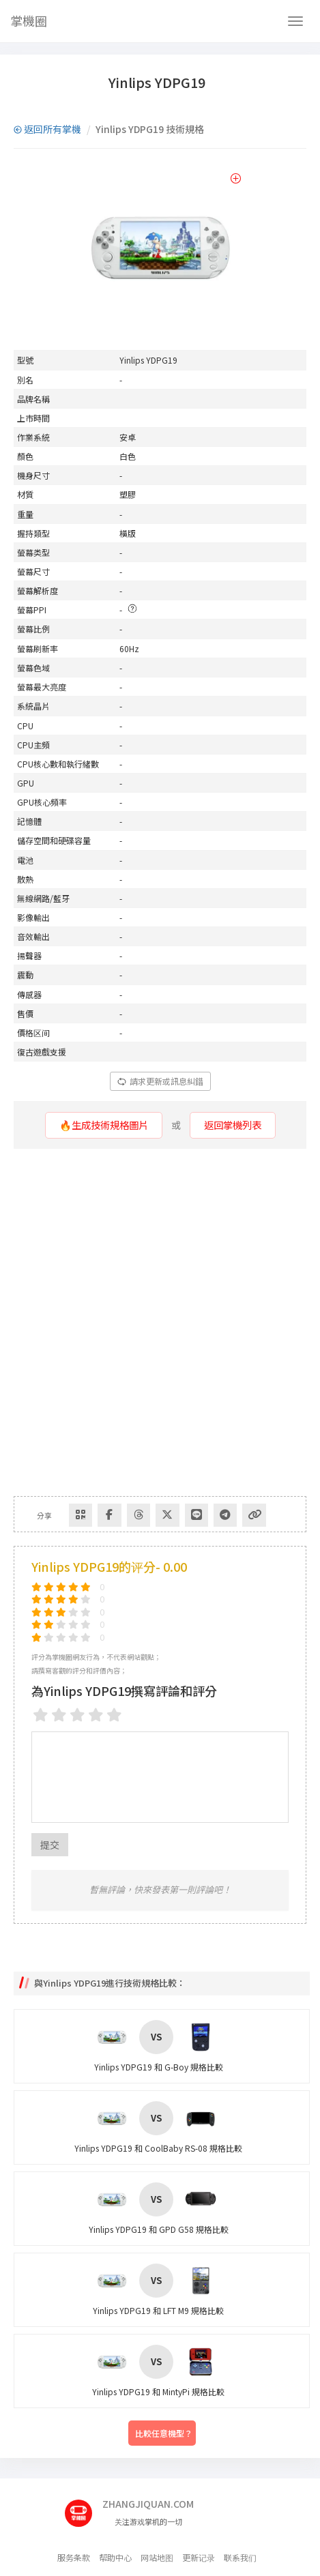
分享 (39, 1513)
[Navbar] (295, 21)
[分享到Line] (172, 1513)
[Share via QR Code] (69, 1513)
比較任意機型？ (163, 2433)
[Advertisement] (160, 1322)
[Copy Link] (224, 1513)
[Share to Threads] (121, 1513)
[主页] (83, 2508)
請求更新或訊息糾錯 (160, 1081)
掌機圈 (28, 20)
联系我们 (240, 2556)
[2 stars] (59, 1715)
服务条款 (73, 2556)
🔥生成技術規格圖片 (103, 1125)
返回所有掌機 (47, 129)
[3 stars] (77, 1715)
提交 (49, 1844)
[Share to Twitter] (146, 1513)
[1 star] (40, 1715)
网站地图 (157, 2556)
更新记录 (198, 2556)
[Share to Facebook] (95, 1513)
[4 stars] (96, 1715)
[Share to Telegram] (198, 1513)
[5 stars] (114, 1715)
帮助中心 (115, 2556)
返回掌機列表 (232, 1125)
